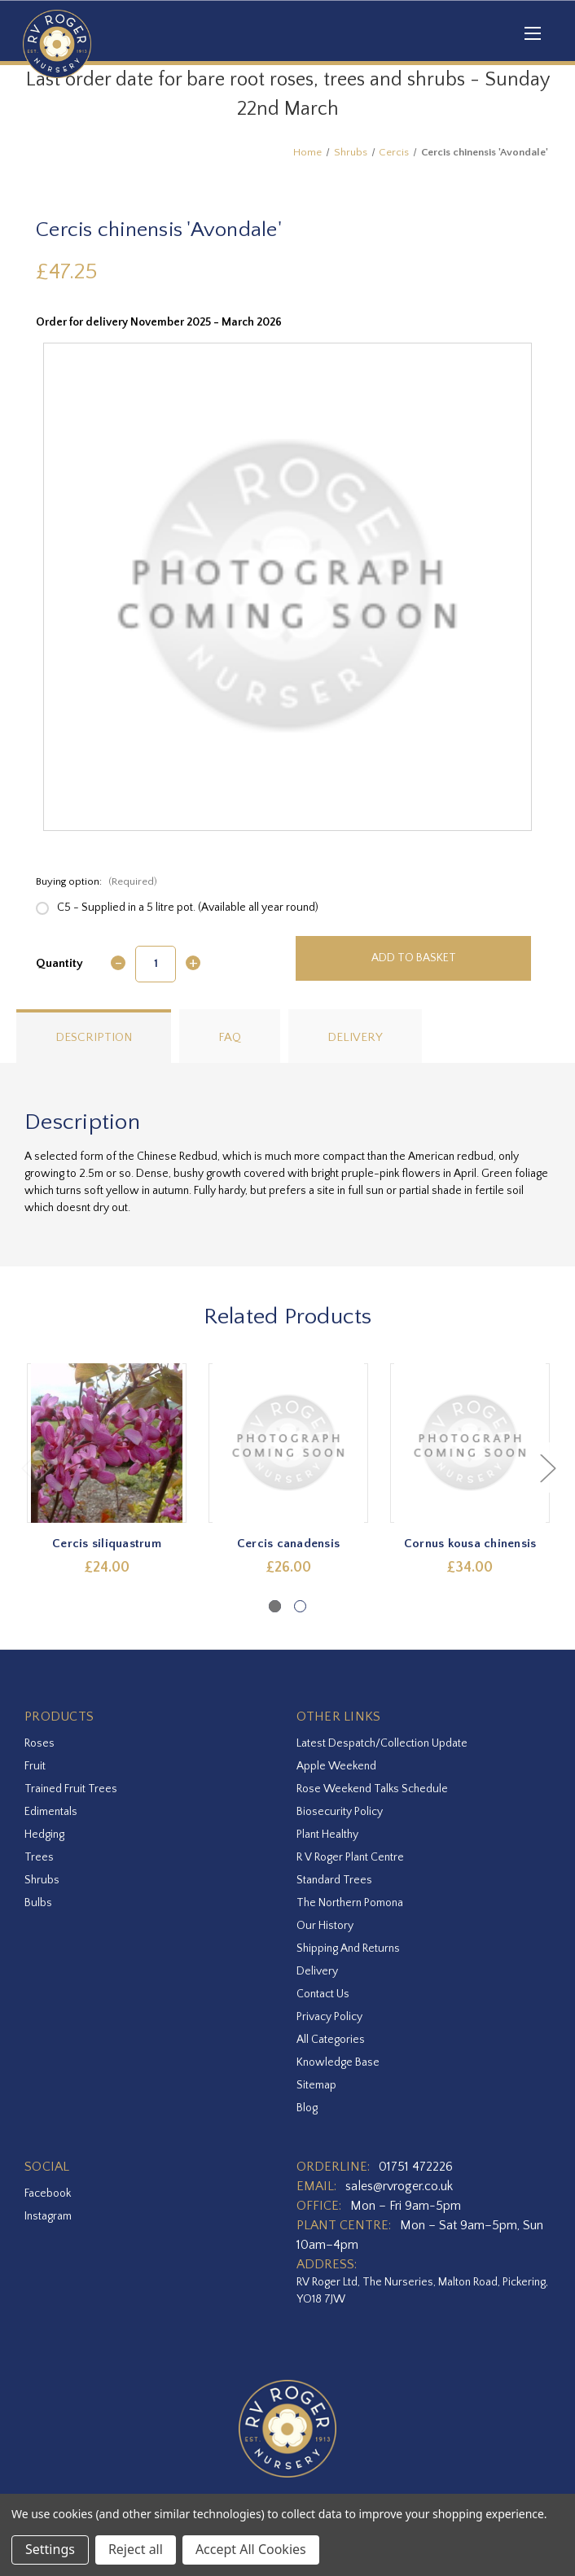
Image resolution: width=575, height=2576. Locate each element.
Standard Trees (334, 1880)
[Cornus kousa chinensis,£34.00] (470, 1443)
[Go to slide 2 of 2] (300, 1606)
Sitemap (316, 2085)
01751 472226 (416, 2166)
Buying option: (96, 881)
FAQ (229, 1037)
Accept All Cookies (250, 2549)
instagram (48, 2216)
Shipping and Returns (348, 1948)
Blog (307, 2108)
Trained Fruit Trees (70, 1788)
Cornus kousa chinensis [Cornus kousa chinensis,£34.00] (470, 1543)
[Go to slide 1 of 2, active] (275, 1606)
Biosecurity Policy (339, 1811)
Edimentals (50, 1811)
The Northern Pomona (349, 1902)
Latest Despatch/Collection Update (381, 1743)
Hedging (44, 1834)
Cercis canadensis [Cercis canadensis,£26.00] (288, 1543)
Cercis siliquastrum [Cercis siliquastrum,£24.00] (106, 1543)
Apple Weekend (336, 1766)
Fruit (35, 1766)
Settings (50, 2549)
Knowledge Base (338, 2062)
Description (93, 1037)
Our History (324, 1925)
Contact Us (322, 1994)
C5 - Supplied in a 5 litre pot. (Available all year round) (187, 907)
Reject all (135, 2549)
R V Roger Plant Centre (350, 1857)
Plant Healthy (327, 1834)
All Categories (330, 2039)
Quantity (59, 963)
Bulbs (38, 1902)
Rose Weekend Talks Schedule (372, 1788)
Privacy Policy (329, 2016)
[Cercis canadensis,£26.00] (288, 1443)
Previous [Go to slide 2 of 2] (28, 1468)
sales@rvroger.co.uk (399, 2186)
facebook (47, 2193)
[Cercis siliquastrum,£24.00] (107, 1443)
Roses (39, 1743)
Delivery (355, 1037)
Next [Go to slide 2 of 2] (547, 1468)
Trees (39, 1857)
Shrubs (41, 1880)
